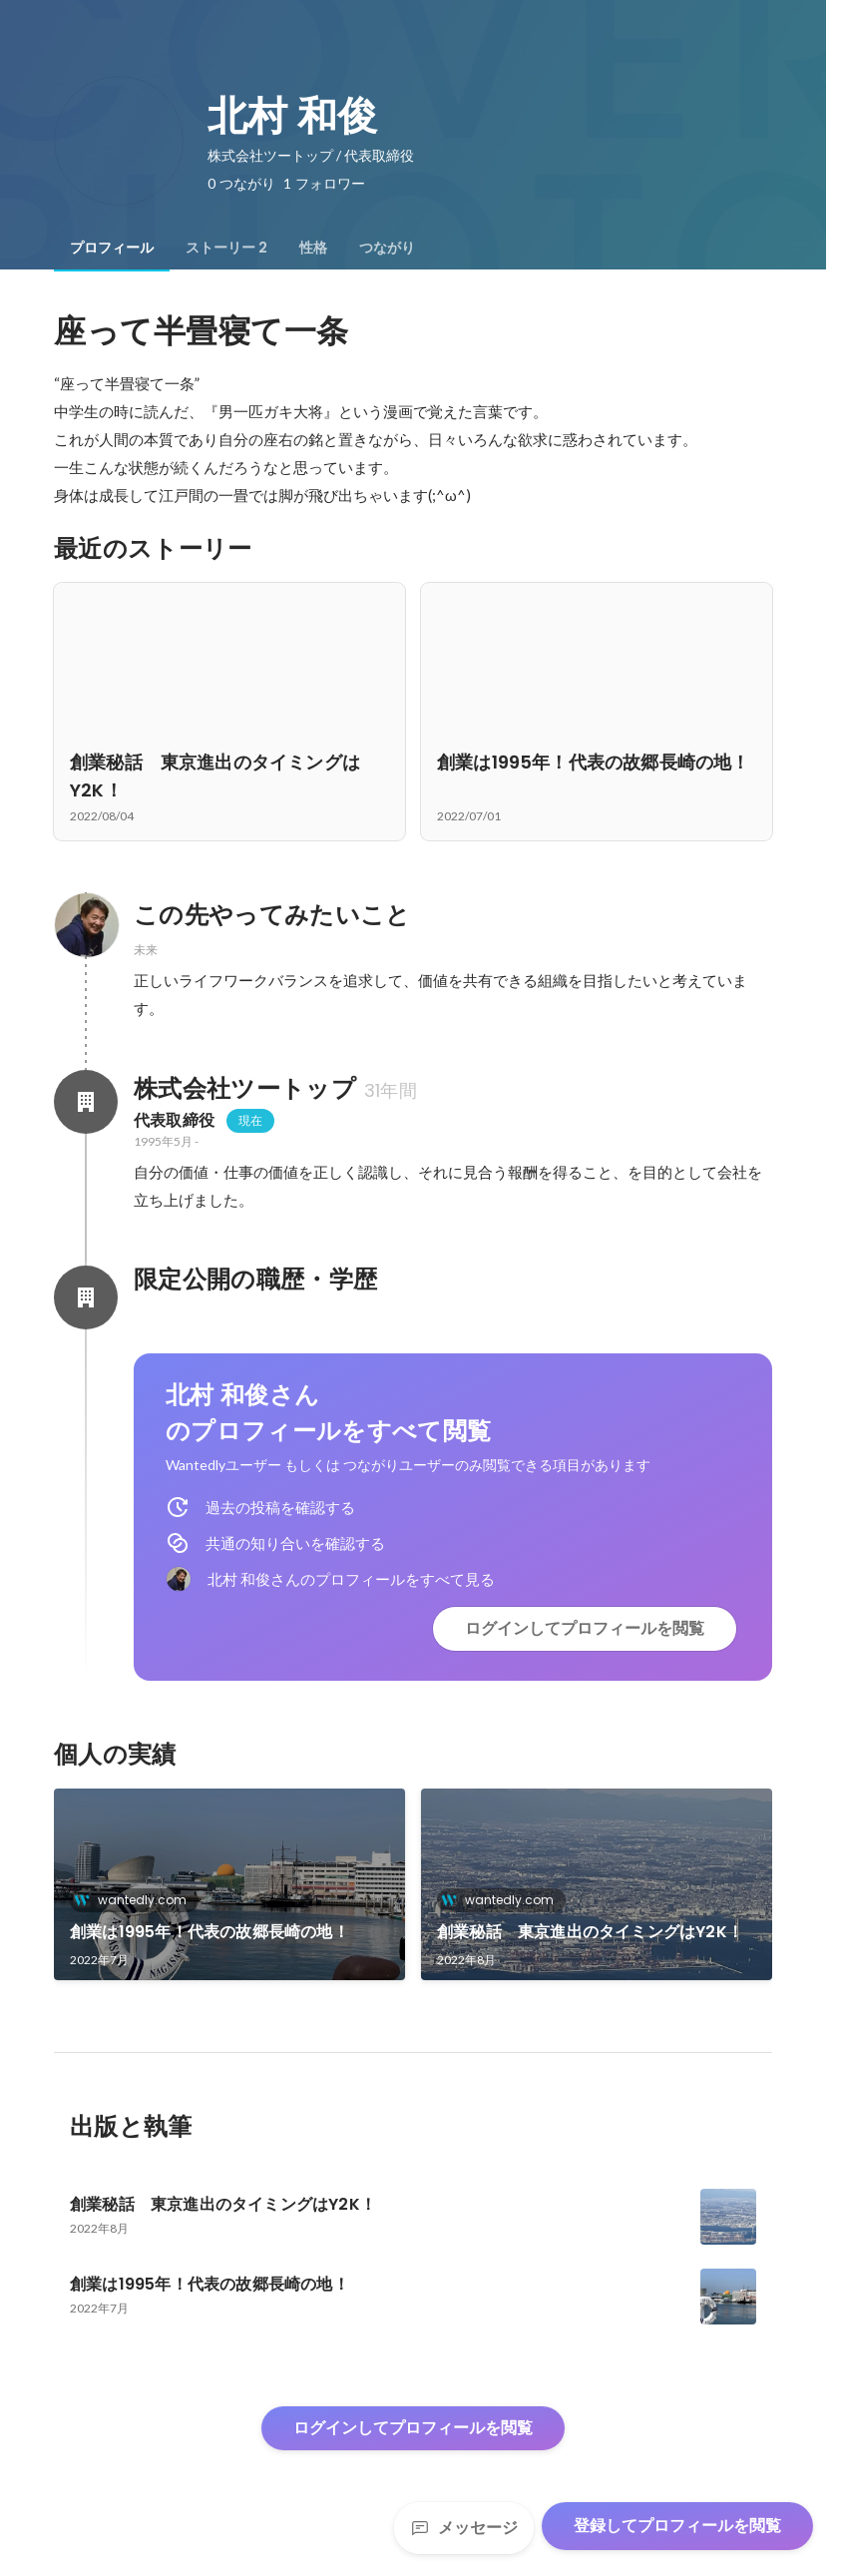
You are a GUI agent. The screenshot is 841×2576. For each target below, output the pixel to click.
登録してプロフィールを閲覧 (677, 2525)
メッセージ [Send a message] (464, 2527)
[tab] (112, 247)
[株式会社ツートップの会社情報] (86, 1102)
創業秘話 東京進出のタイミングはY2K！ (590, 1931)
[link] (229, 1884)
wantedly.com (136, 1899)
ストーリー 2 (226, 248)
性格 (313, 248)
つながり (387, 248)
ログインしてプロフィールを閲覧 (584, 1628)
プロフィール (112, 248)
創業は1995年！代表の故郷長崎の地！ (209, 1931)
